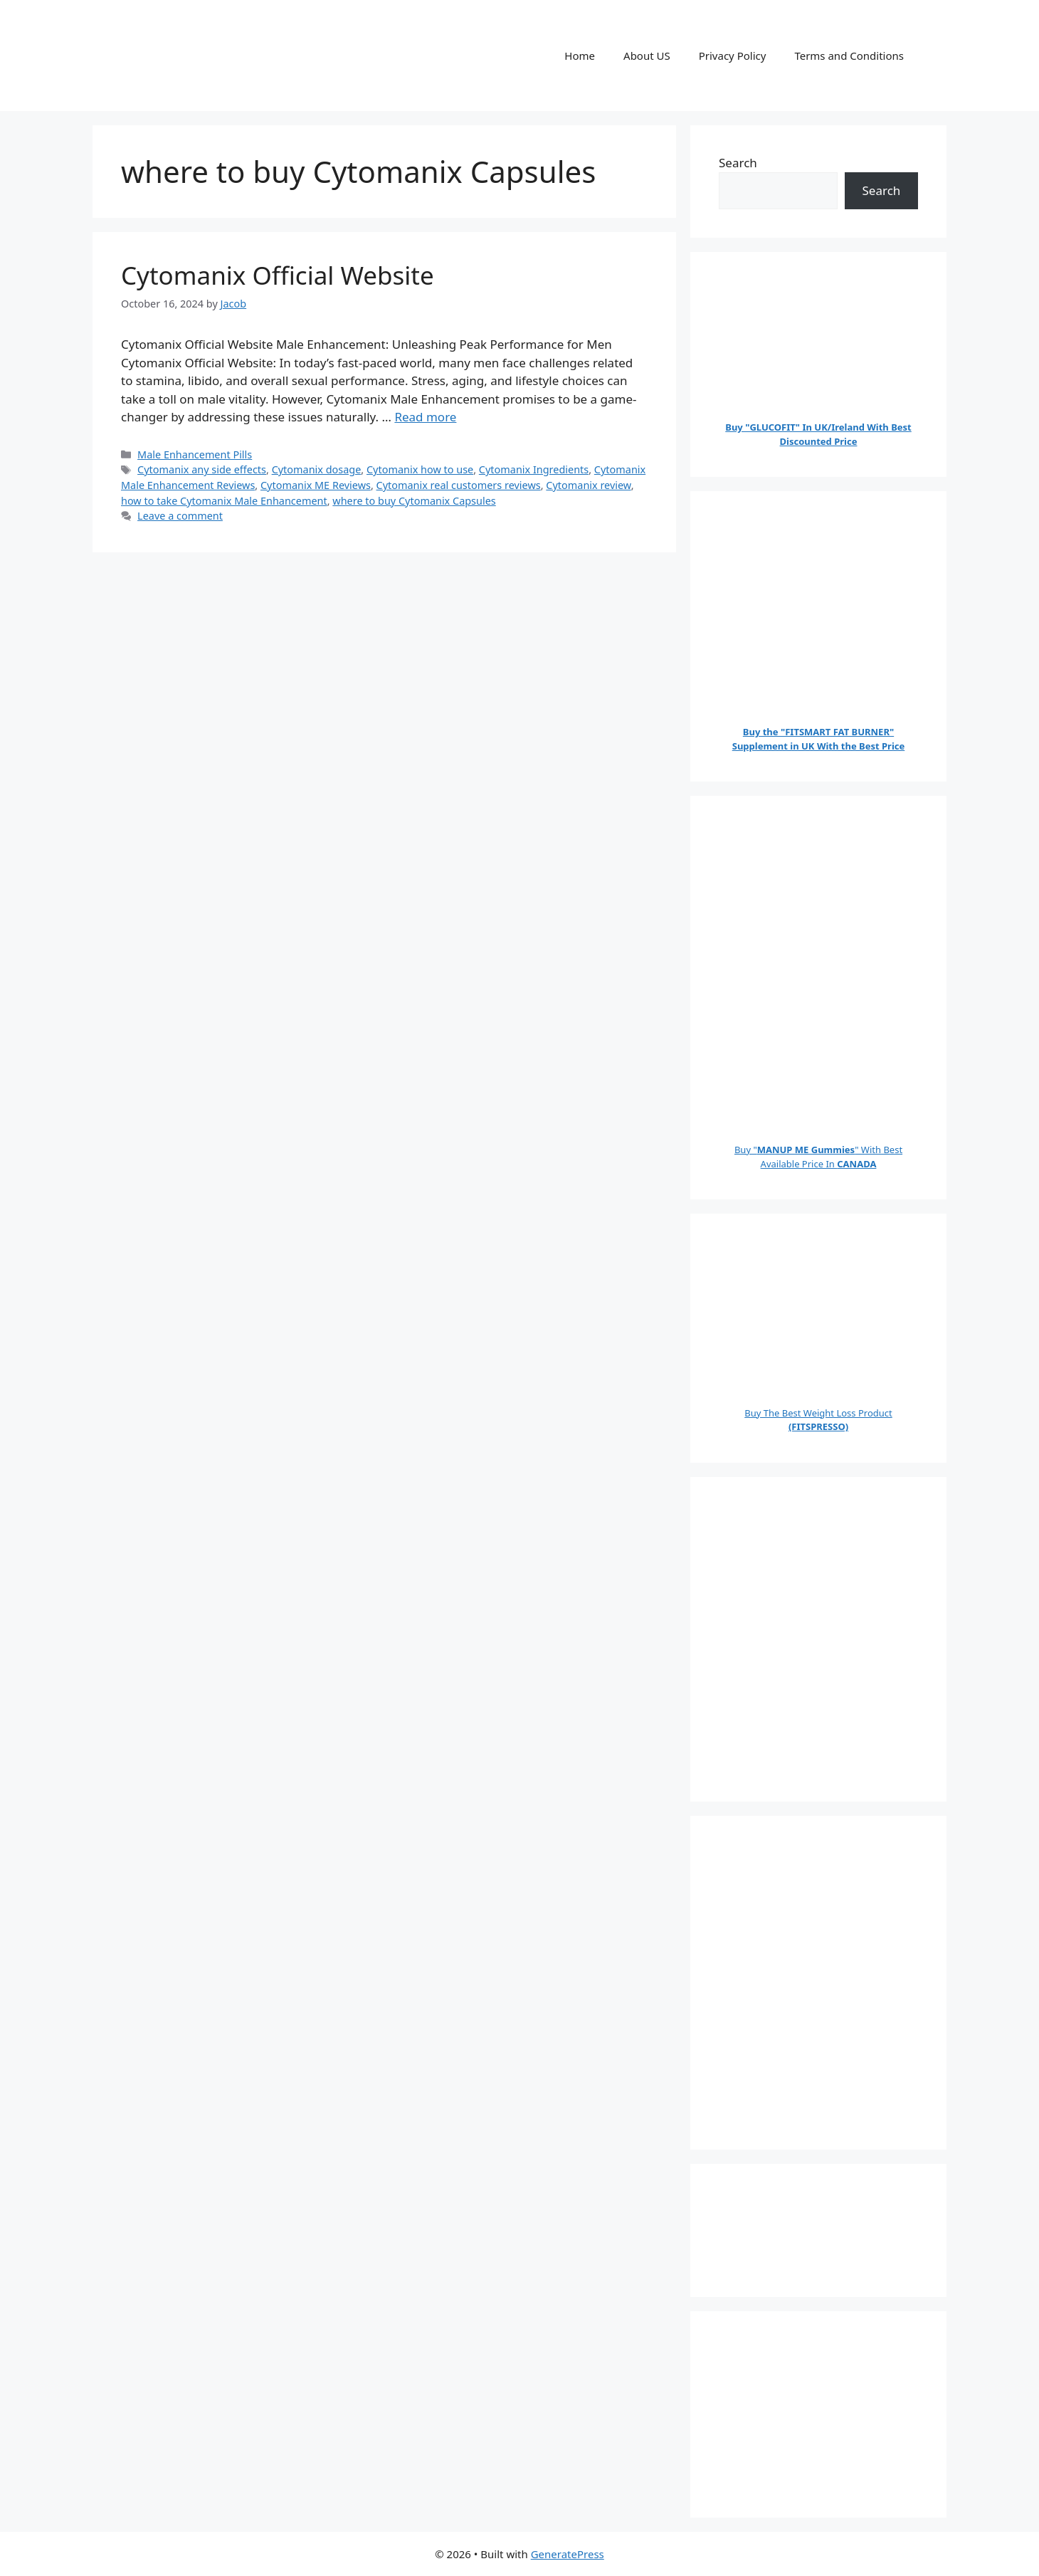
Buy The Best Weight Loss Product (818, 1420)
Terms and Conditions (849, 55)
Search (738, 162)
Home (579, 55)
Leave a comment (180, 515)
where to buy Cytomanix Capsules (413, 501)
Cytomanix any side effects (201, 469)
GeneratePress (567, 2554)
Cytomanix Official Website (277, 275)
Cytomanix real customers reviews (458, 485)
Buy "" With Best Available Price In (818, 1156)
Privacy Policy (732, 55)
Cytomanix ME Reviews (315, 485)
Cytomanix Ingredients (534, 469)
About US (646, 55)
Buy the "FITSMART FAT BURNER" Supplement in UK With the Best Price (818, 738)
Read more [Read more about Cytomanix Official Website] (425, 417)
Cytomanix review (588, 485)
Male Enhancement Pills (194, 454)
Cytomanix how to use (419, 469)
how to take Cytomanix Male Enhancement (224, 501)
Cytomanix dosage (317, 469)
